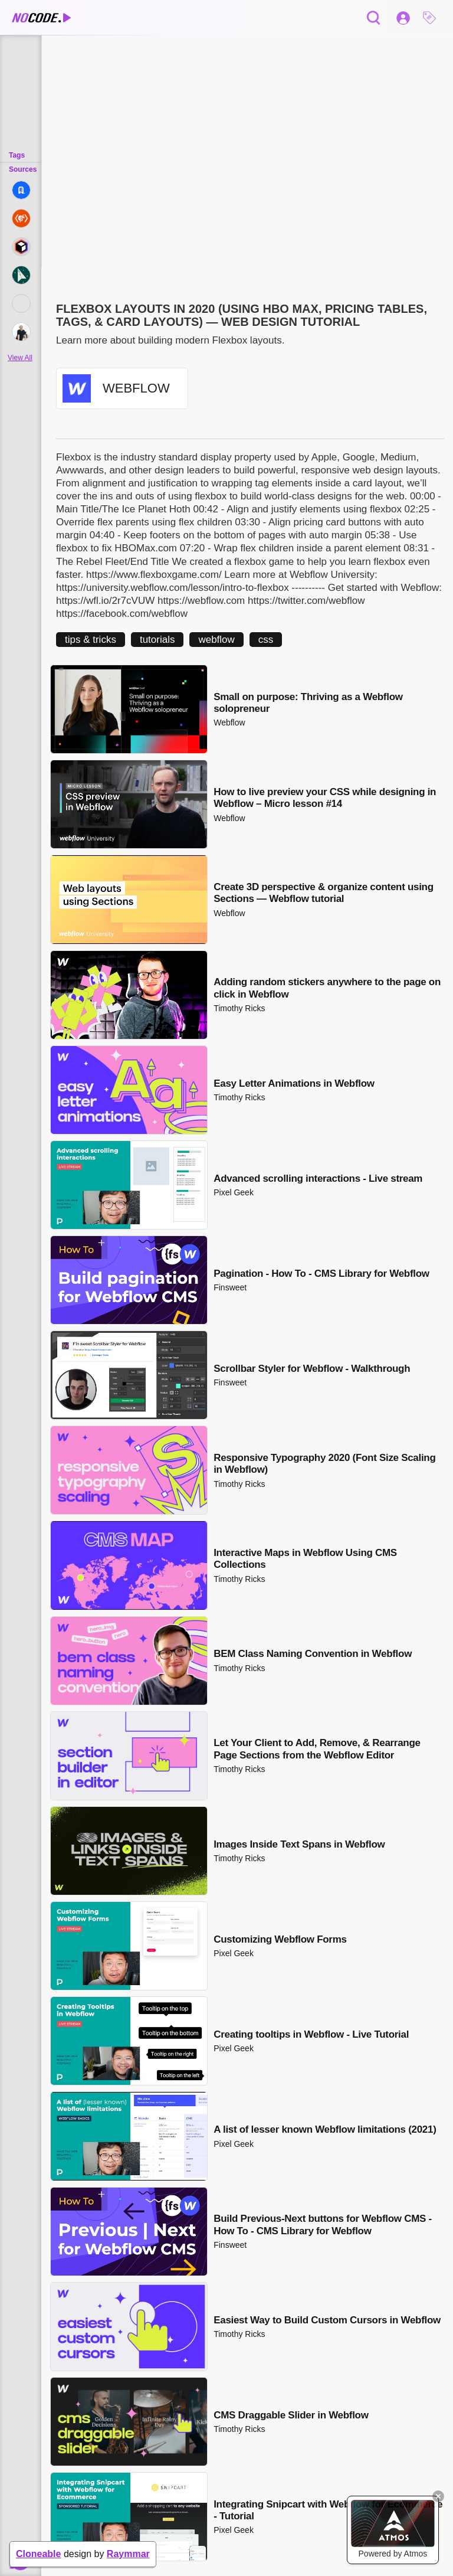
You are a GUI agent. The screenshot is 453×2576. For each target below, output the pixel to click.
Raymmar (128, 2554)
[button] (432, 17)
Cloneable (38, 2554)
